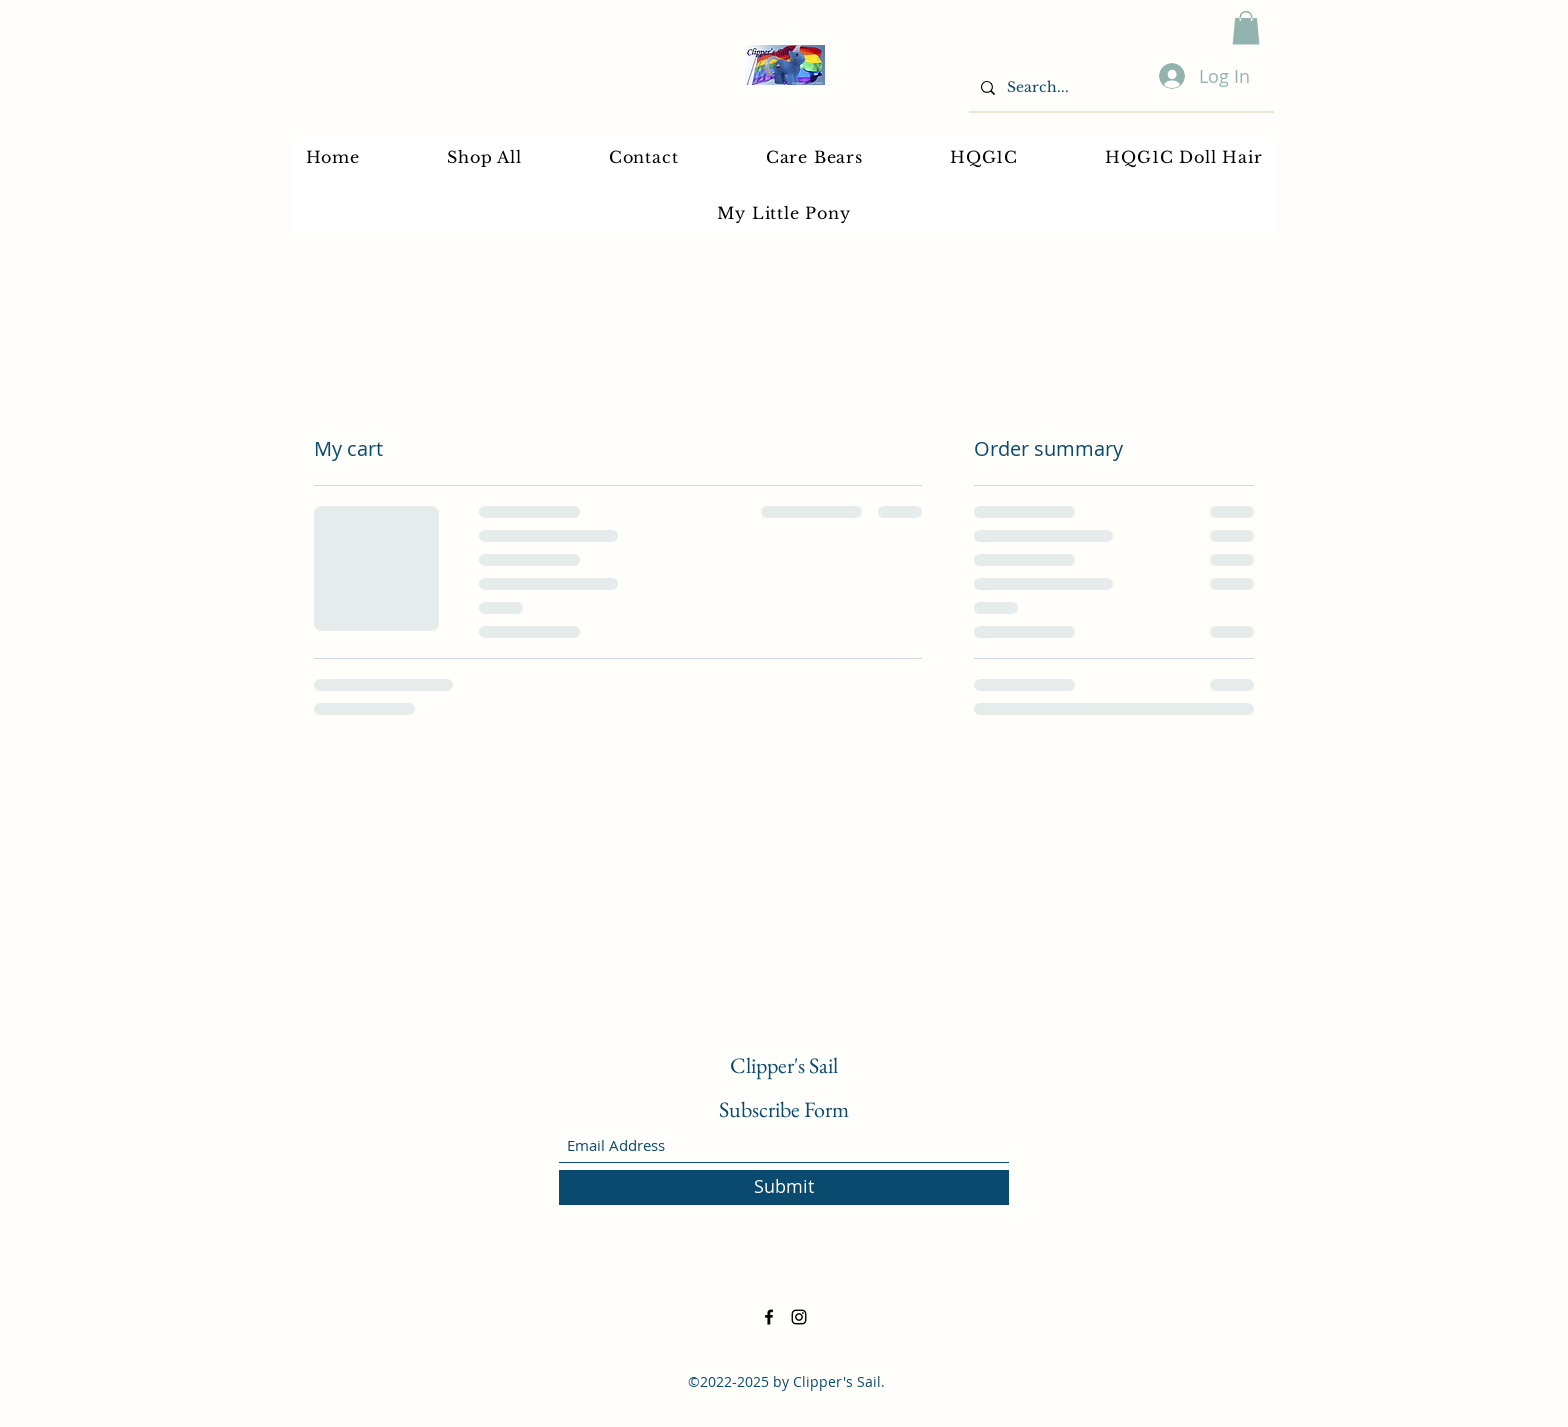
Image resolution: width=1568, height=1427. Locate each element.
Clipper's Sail (784, 1065)
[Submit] (784, 1187)
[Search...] (1119, 87)
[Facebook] (769, 1317)
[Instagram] (799, 1317)
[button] (1246, 27)
